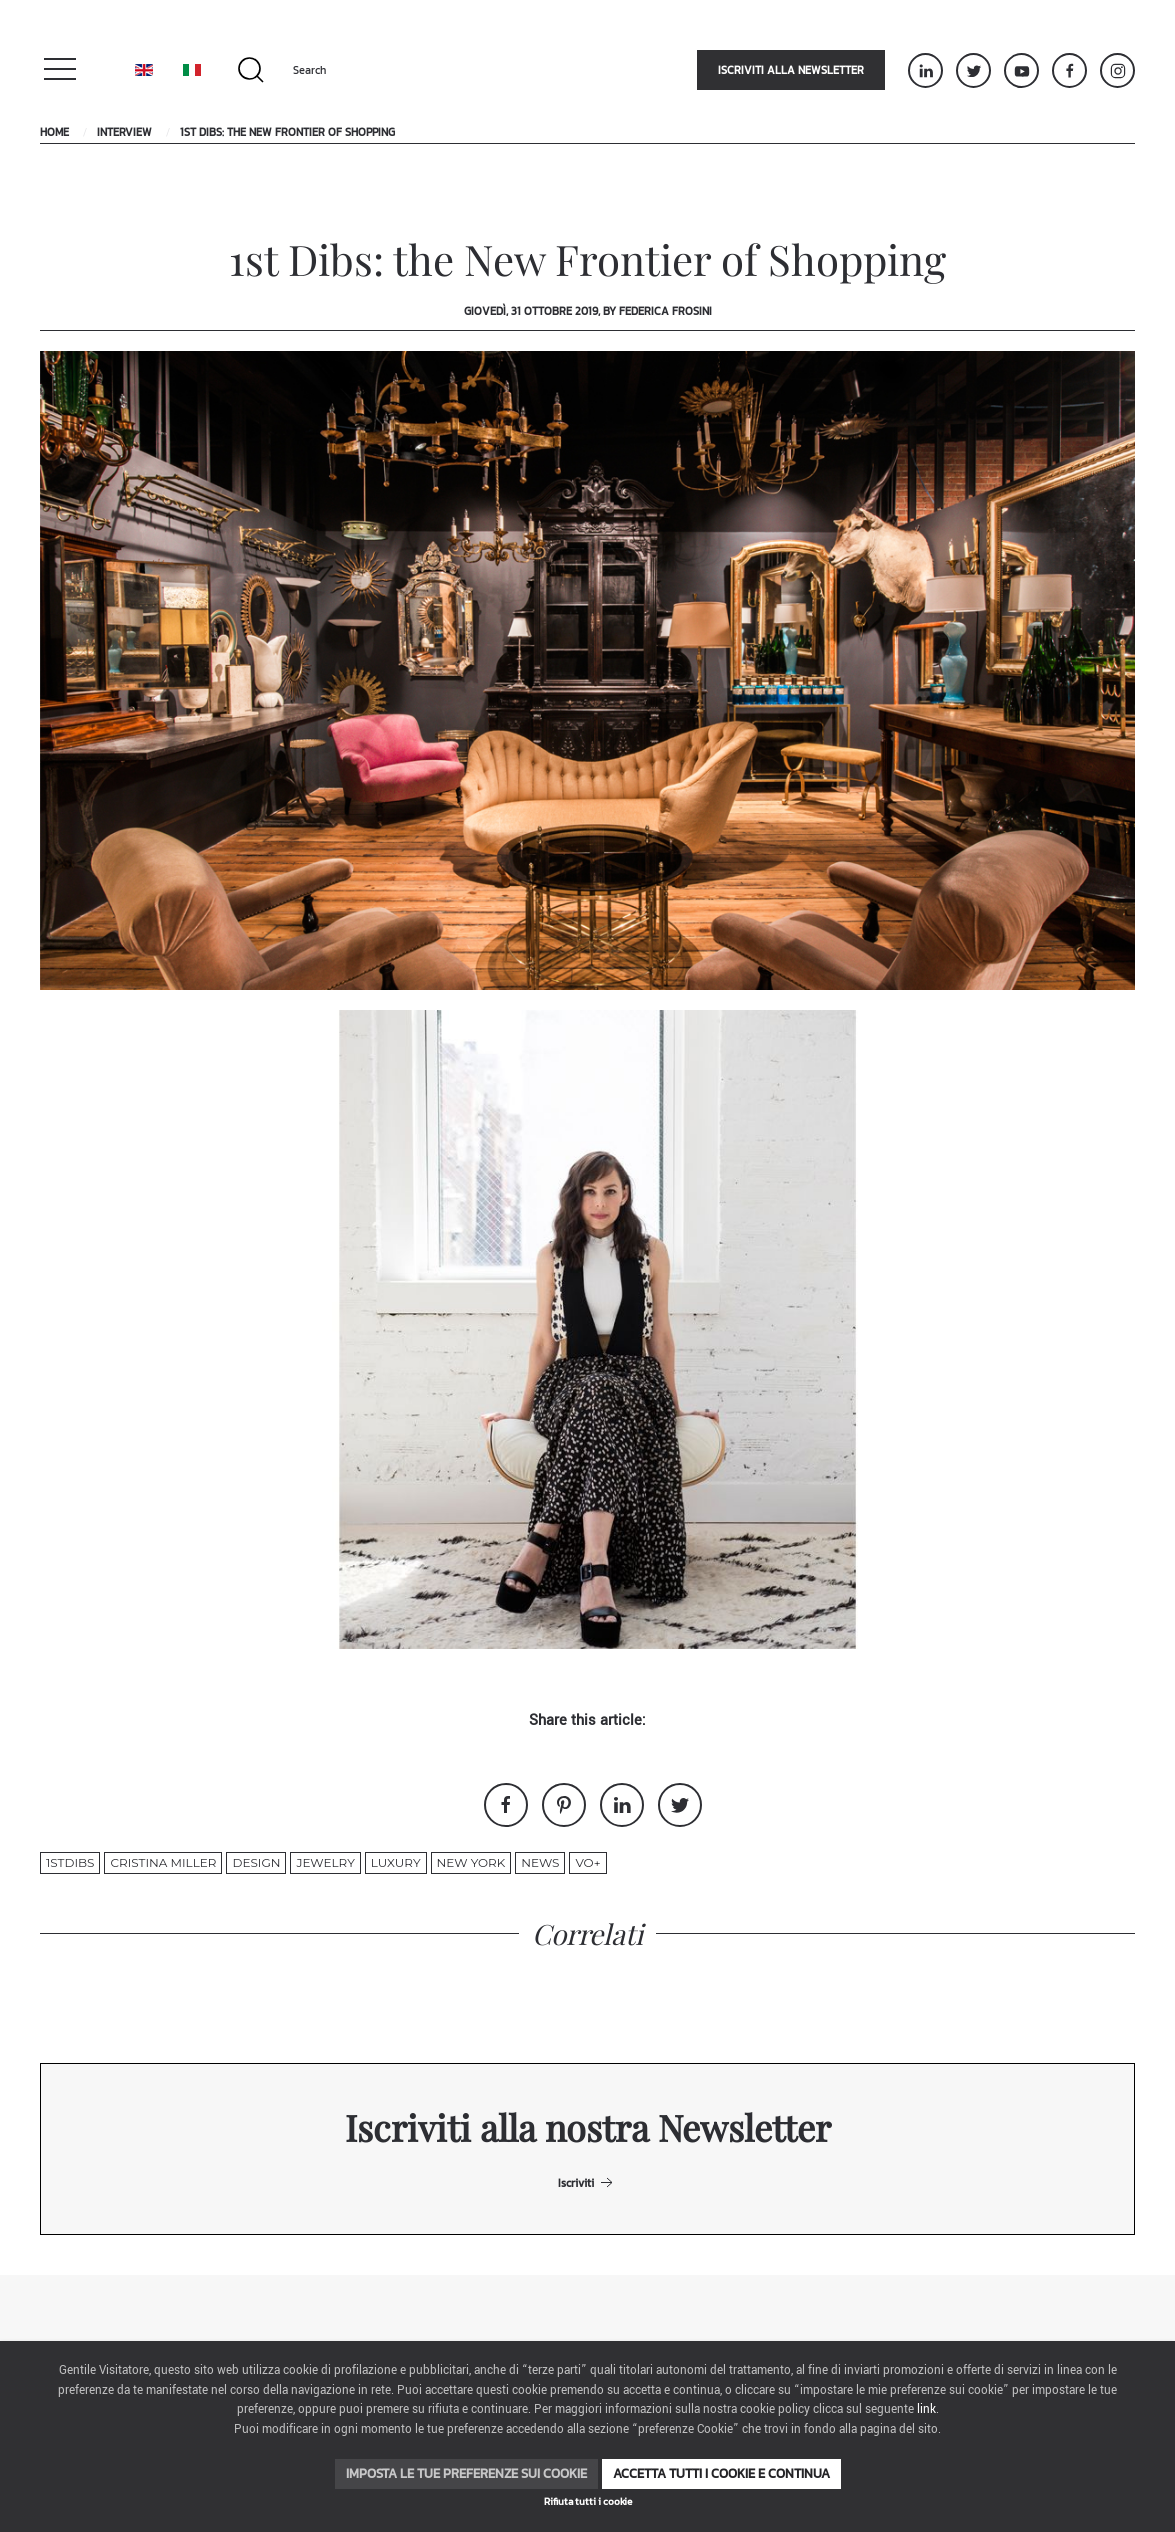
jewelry (325, 1862)
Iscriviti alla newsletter (791, 70)
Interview (124, 132)
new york (471, 1862)
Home (54, 132)
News (540, 1862)
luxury (396, 1862)
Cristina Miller (163, 1862)
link (926, 2409)
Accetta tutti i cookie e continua (721, 2473)
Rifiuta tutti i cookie (588, 2501)
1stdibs (70, 1862)
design (256, 1862)
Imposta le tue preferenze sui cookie (466, 2473)
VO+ (587, 1862)
